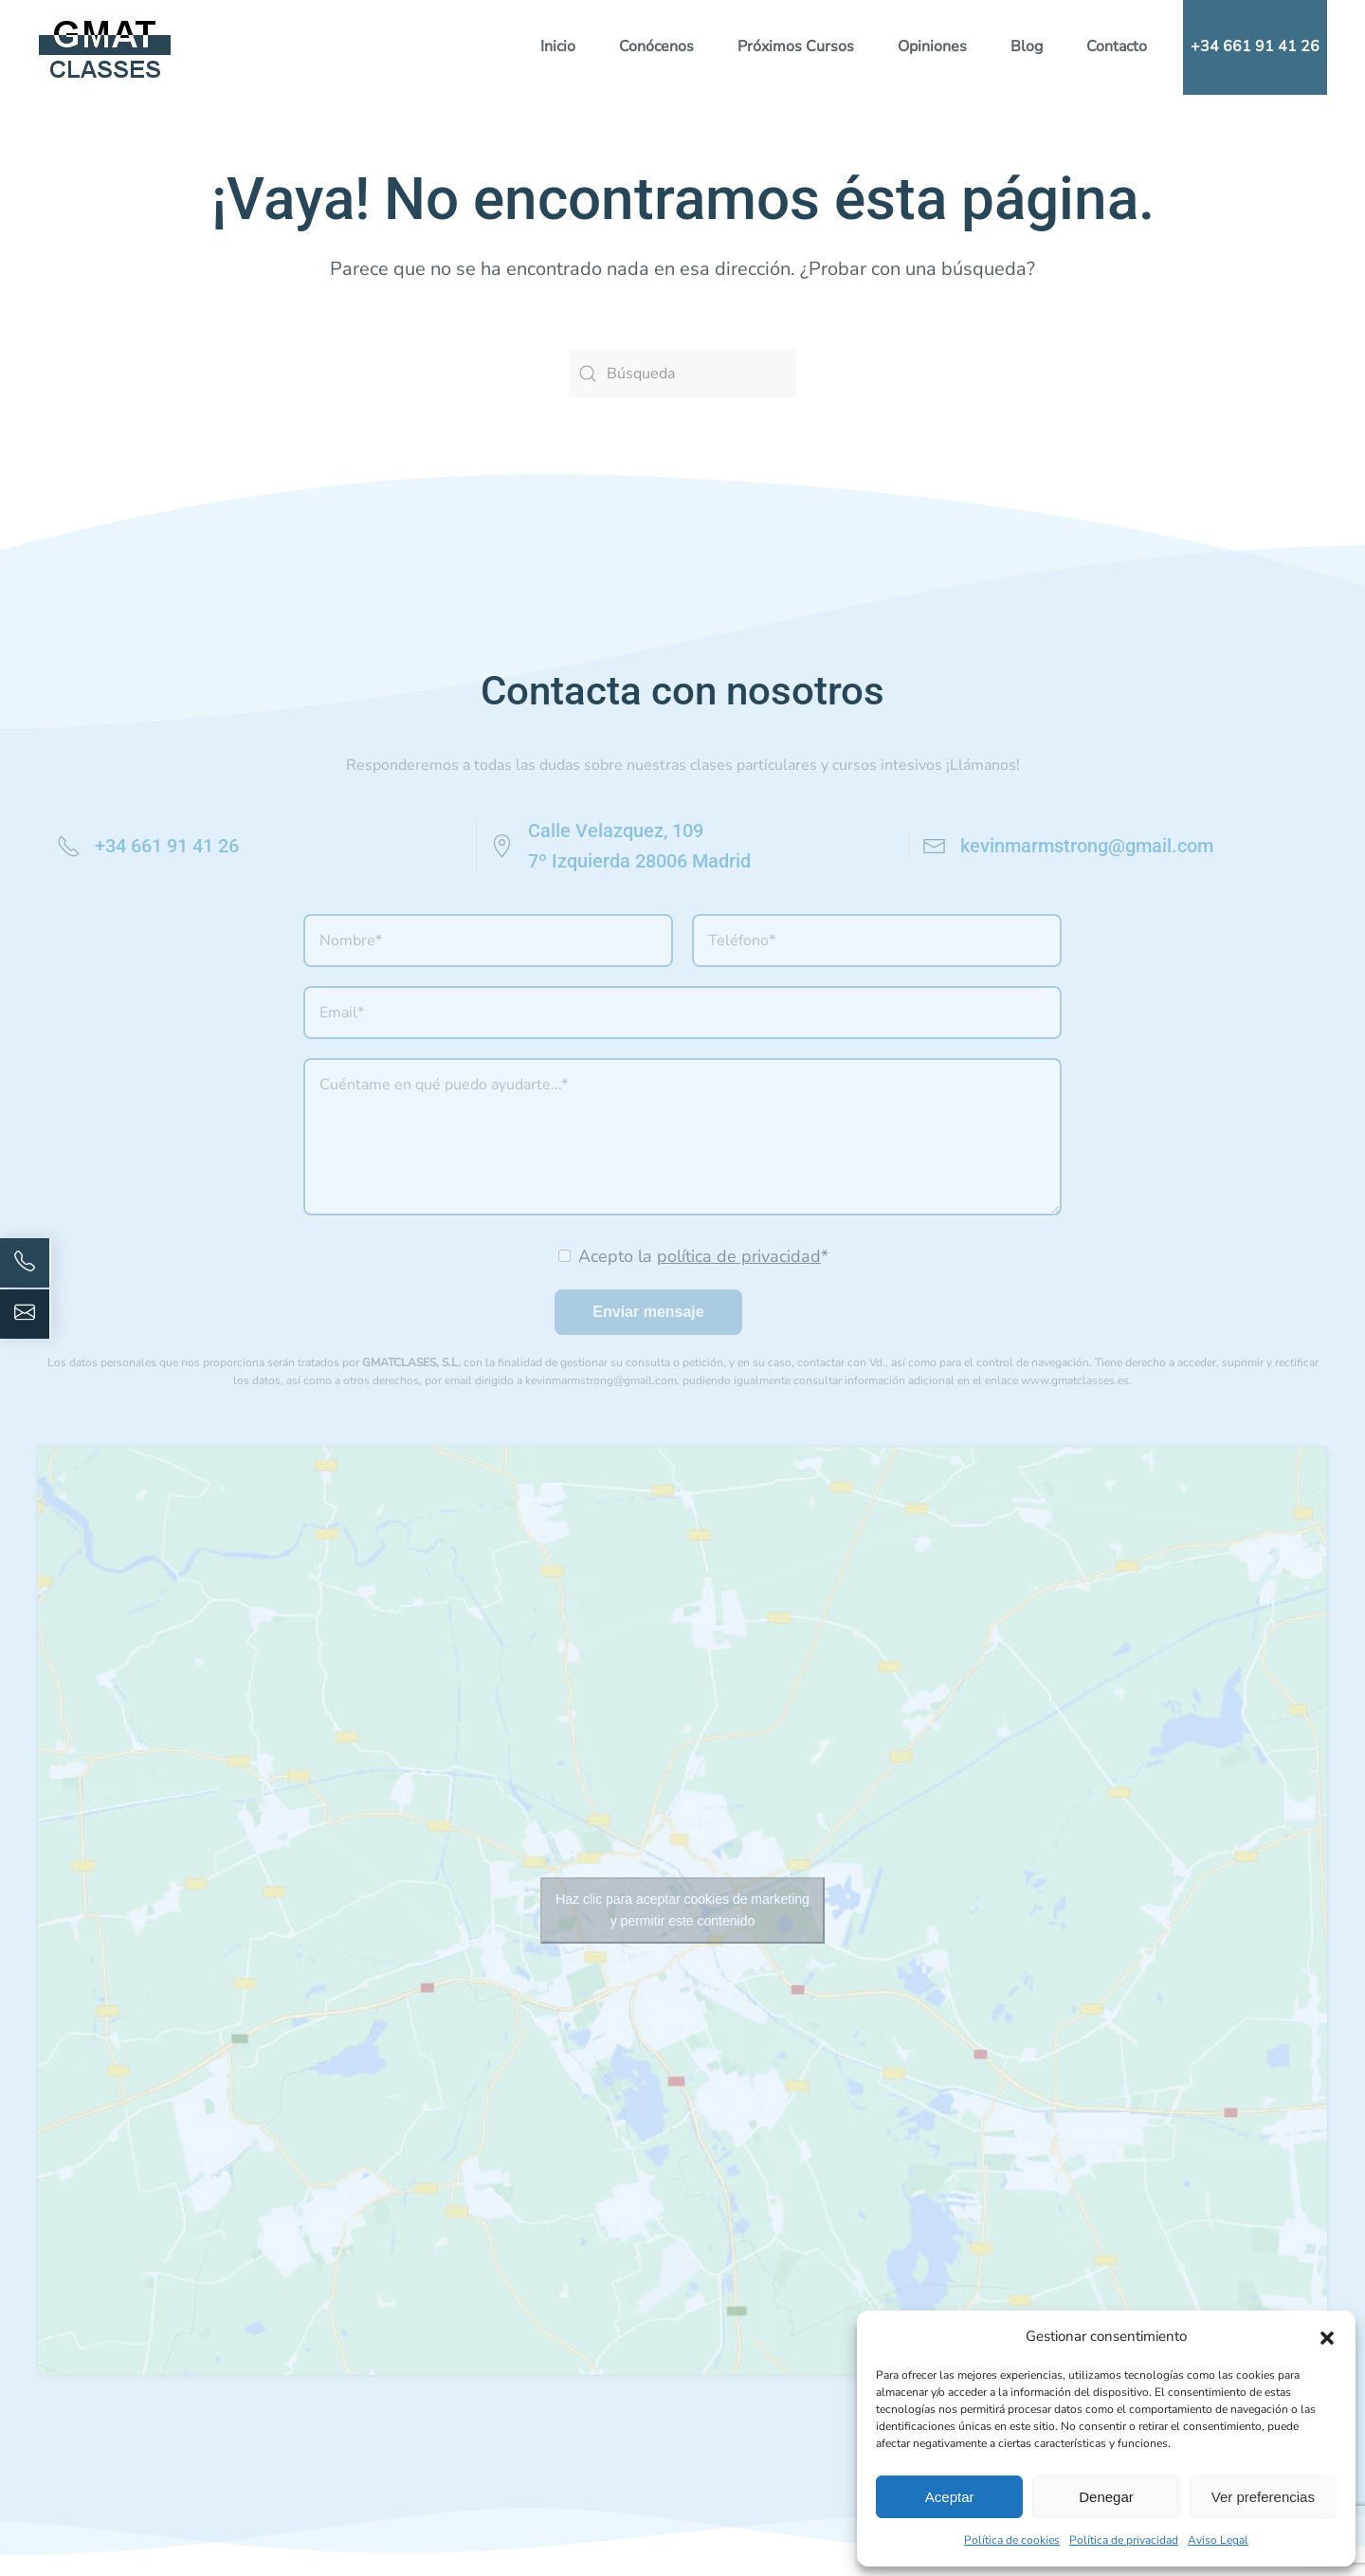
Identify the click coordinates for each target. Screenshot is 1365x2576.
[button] (1327, 2336)
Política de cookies (1012, 2540)
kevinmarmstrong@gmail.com (1086, 845)
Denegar (1106, 2497)
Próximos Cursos (795, 46)
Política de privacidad (1123, 2540)
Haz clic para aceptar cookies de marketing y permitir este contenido (682, 1909)
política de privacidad (739, 1256)
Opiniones (932, 46)
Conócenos (656, 46)
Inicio (557, 46)
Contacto (1116, 46)
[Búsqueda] (682, 373)
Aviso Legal (1218, 2540)
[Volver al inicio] (105, 47)
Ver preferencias (1263, 2497)
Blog (1026, 46)
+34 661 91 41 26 (1255, 46)
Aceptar (949, 2497)
